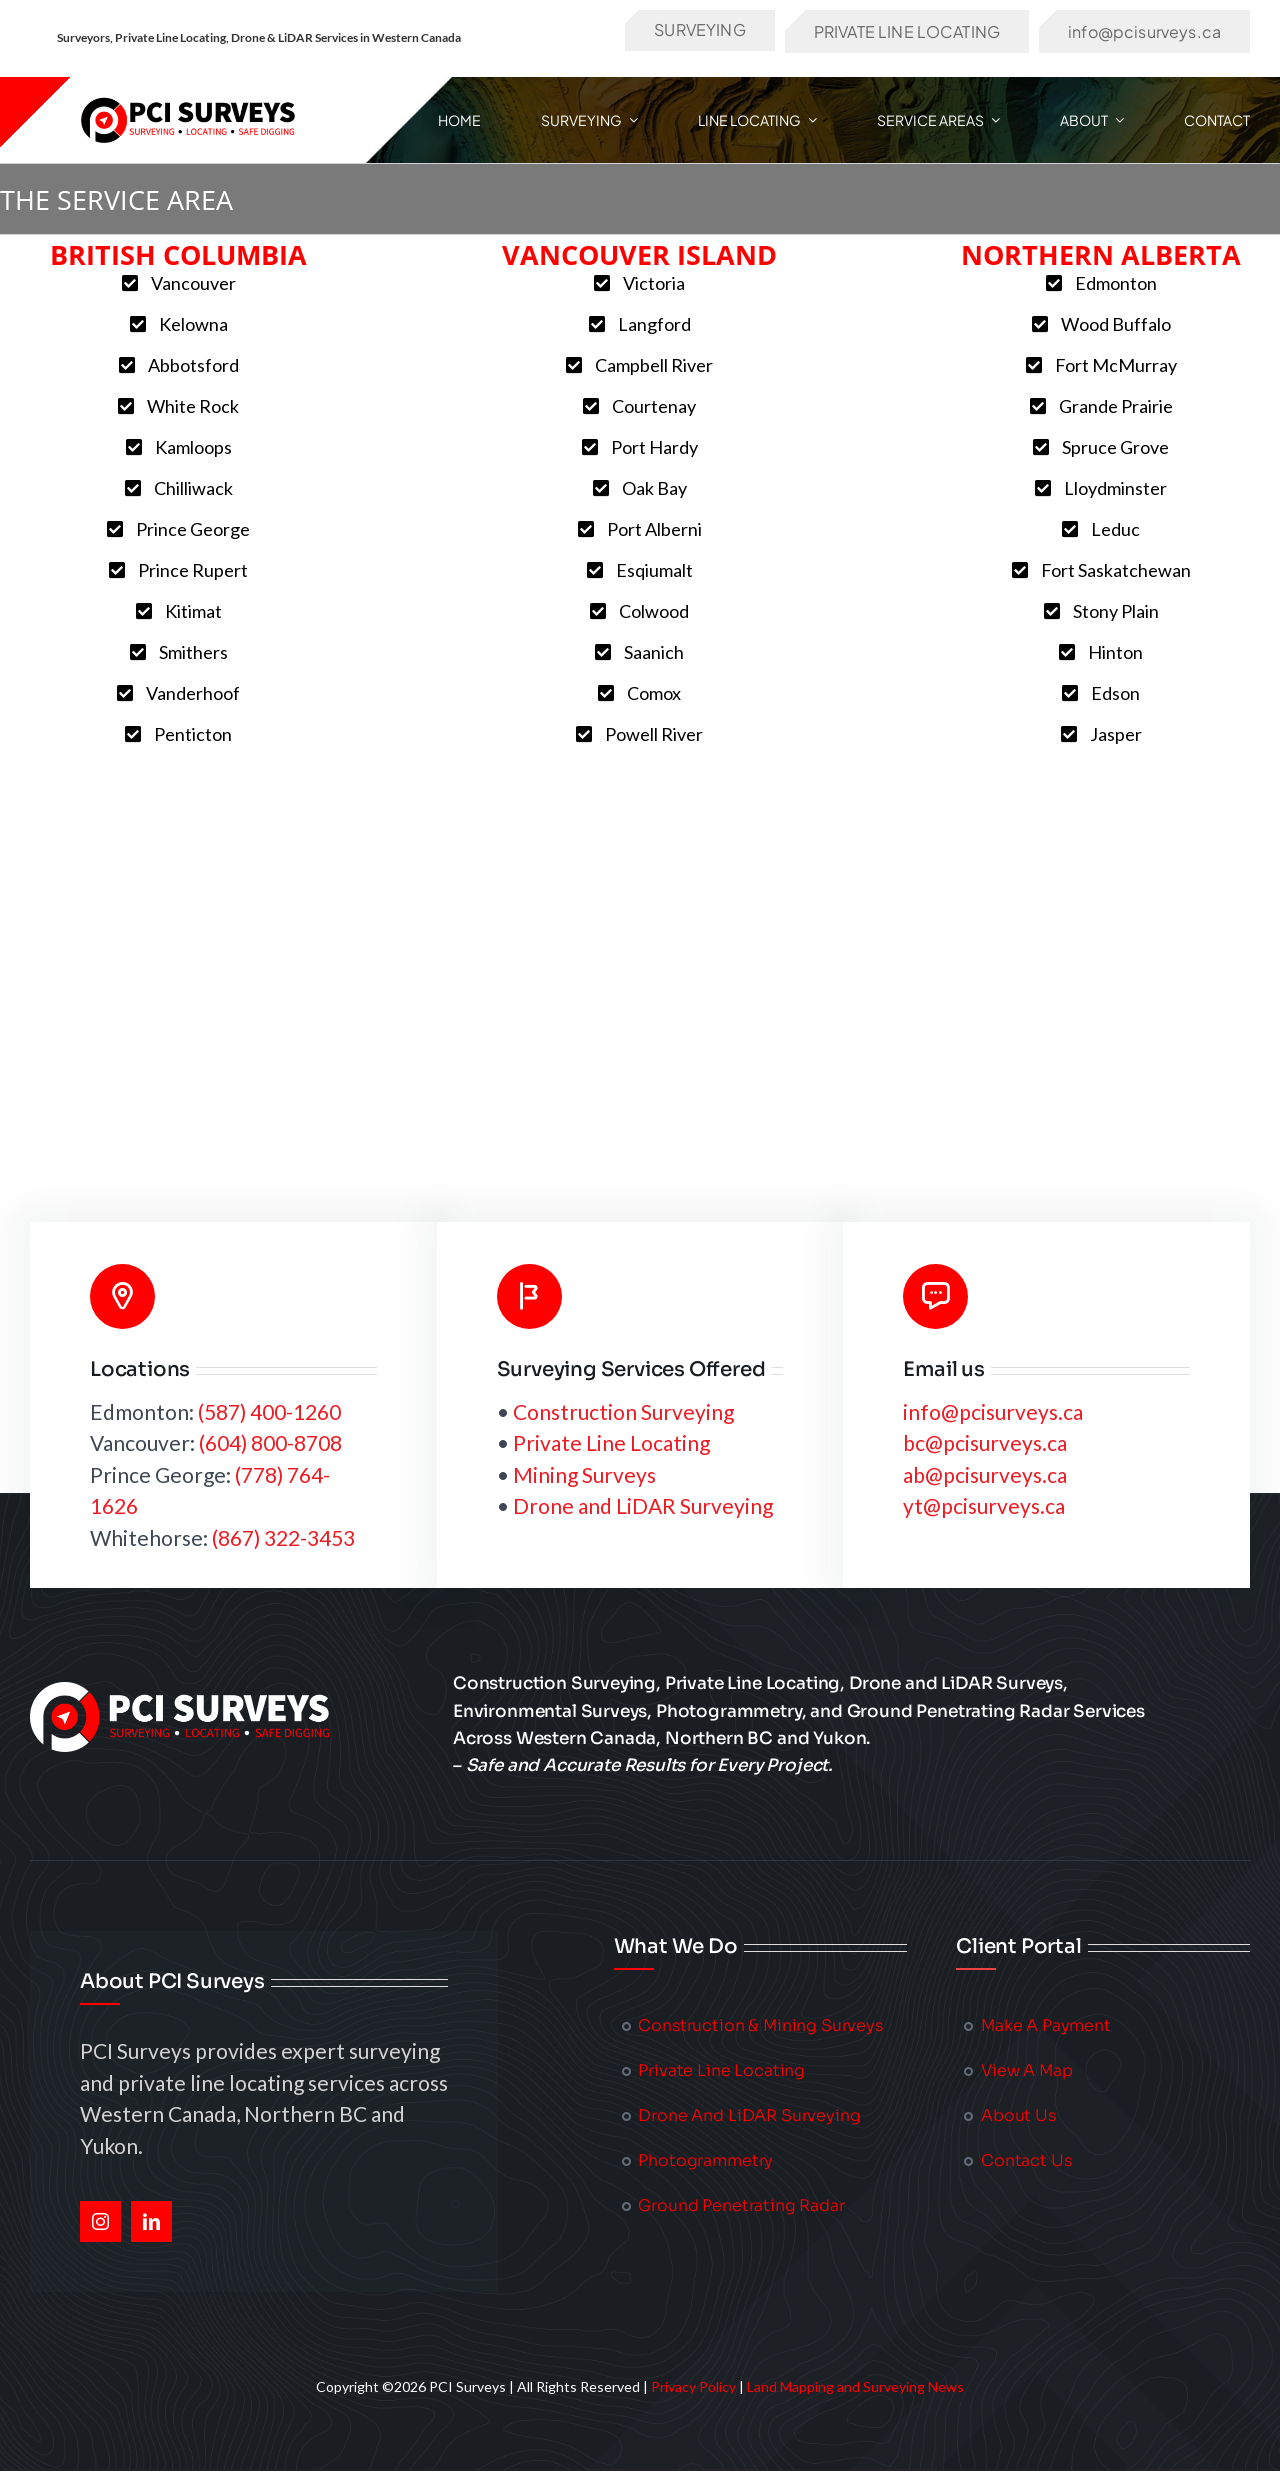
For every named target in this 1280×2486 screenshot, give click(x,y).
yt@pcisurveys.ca (984, 1505)
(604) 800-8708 (270, 1442)
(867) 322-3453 (283, 1537)
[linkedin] (151, 2221)
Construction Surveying (623, 1411)
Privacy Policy (693, 2386)
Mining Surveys (584, 1474)
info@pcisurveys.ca (993, 1411)
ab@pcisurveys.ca (985, 1474)
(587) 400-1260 (269, 1411)
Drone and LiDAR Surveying (643, 1505)
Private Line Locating (611, 1442)
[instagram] (100, 2221)
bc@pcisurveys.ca (985, 1442)
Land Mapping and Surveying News (855, 2386)
